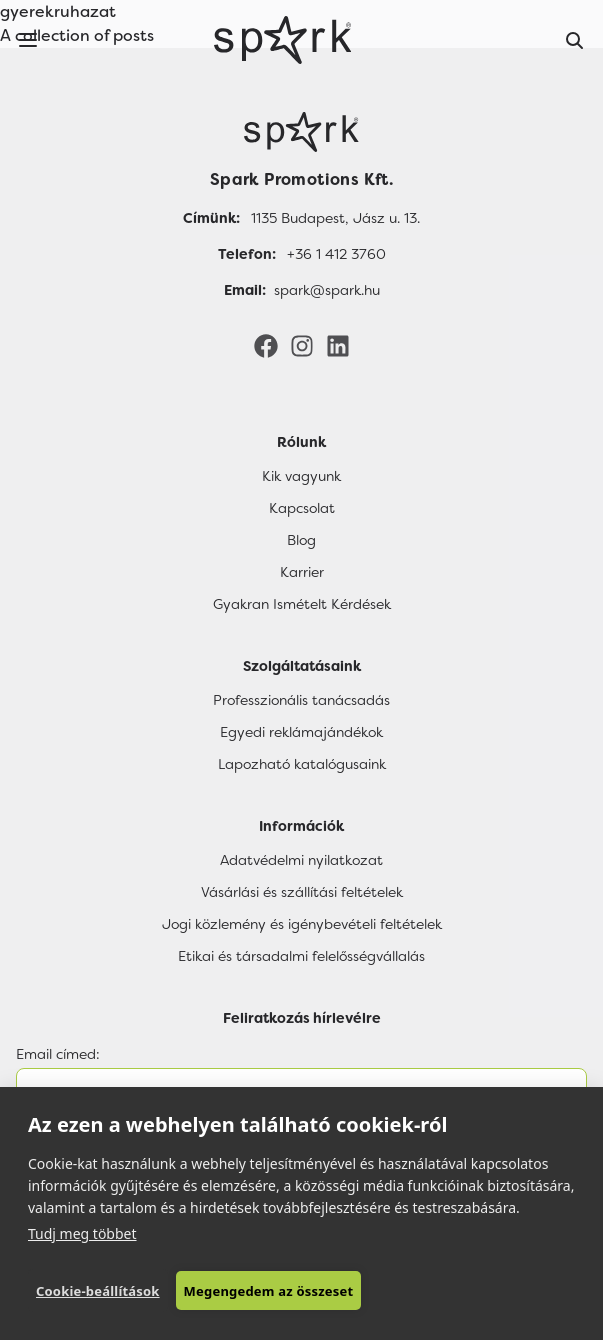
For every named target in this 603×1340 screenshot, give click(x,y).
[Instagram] (302, 345)
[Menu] (28, 40)
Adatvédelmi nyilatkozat (301, 860)
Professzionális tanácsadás (301, 700)
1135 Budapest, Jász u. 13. (335, 218)
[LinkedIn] (338, 345)
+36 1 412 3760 (336, 254)
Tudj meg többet (82, 1233)
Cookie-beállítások (98, 1291)
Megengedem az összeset (269, 1291)
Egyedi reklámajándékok (301, 732)
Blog (301, 540)
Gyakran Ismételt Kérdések (302, 604)
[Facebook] (266, 345)
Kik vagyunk (301, 476)
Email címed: (58, 1054)
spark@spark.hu (327, 290)
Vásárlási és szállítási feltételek (302, 892)
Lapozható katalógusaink (302, 764)
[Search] (575, 40)
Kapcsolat (302, 508)
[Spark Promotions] (283, 40)
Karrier (302, 572)
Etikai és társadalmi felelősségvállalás (301, 956)
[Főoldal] (301, 132)
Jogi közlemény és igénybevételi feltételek (302, 924)
